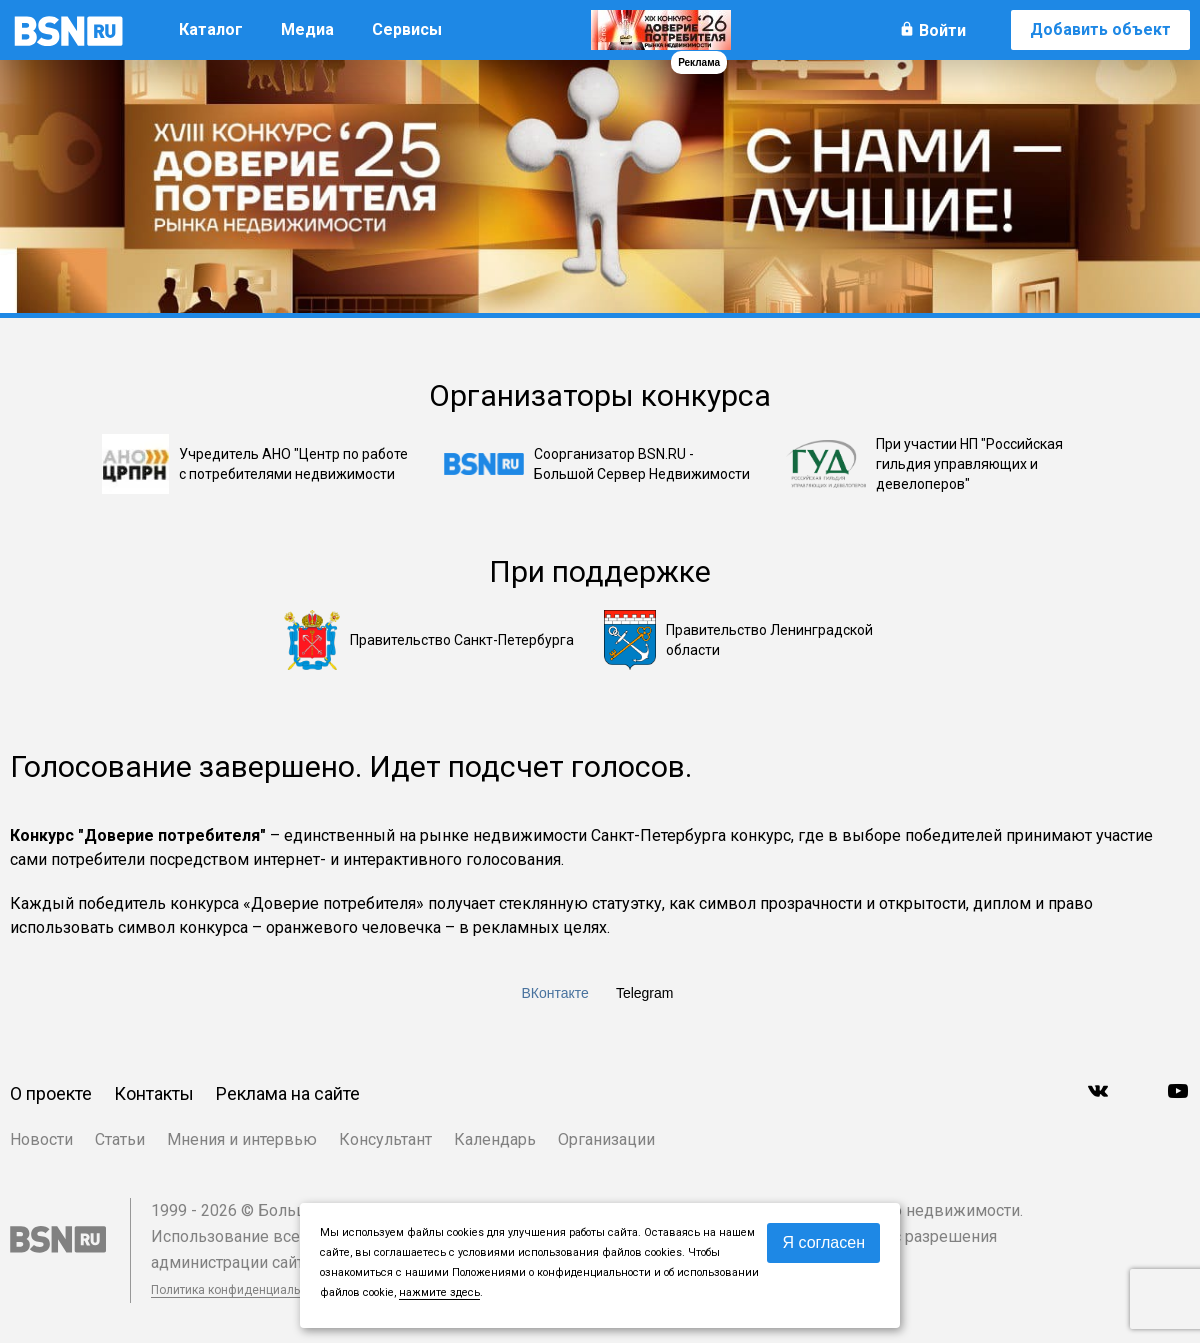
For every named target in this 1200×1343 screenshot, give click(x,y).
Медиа (307, 29)
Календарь (495, 1139)
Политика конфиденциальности (242, 1290)
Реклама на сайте (288, 1093)
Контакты (154, 1093)
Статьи (120, 1139)
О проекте (51, 1093)
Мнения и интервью (242, 1139)
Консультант (385, 1139)
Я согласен (823, 1242)
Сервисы (407, 29)
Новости (41, 1139)
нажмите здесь (439, 1292)
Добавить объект (1100, 29)
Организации (606, 1139)
